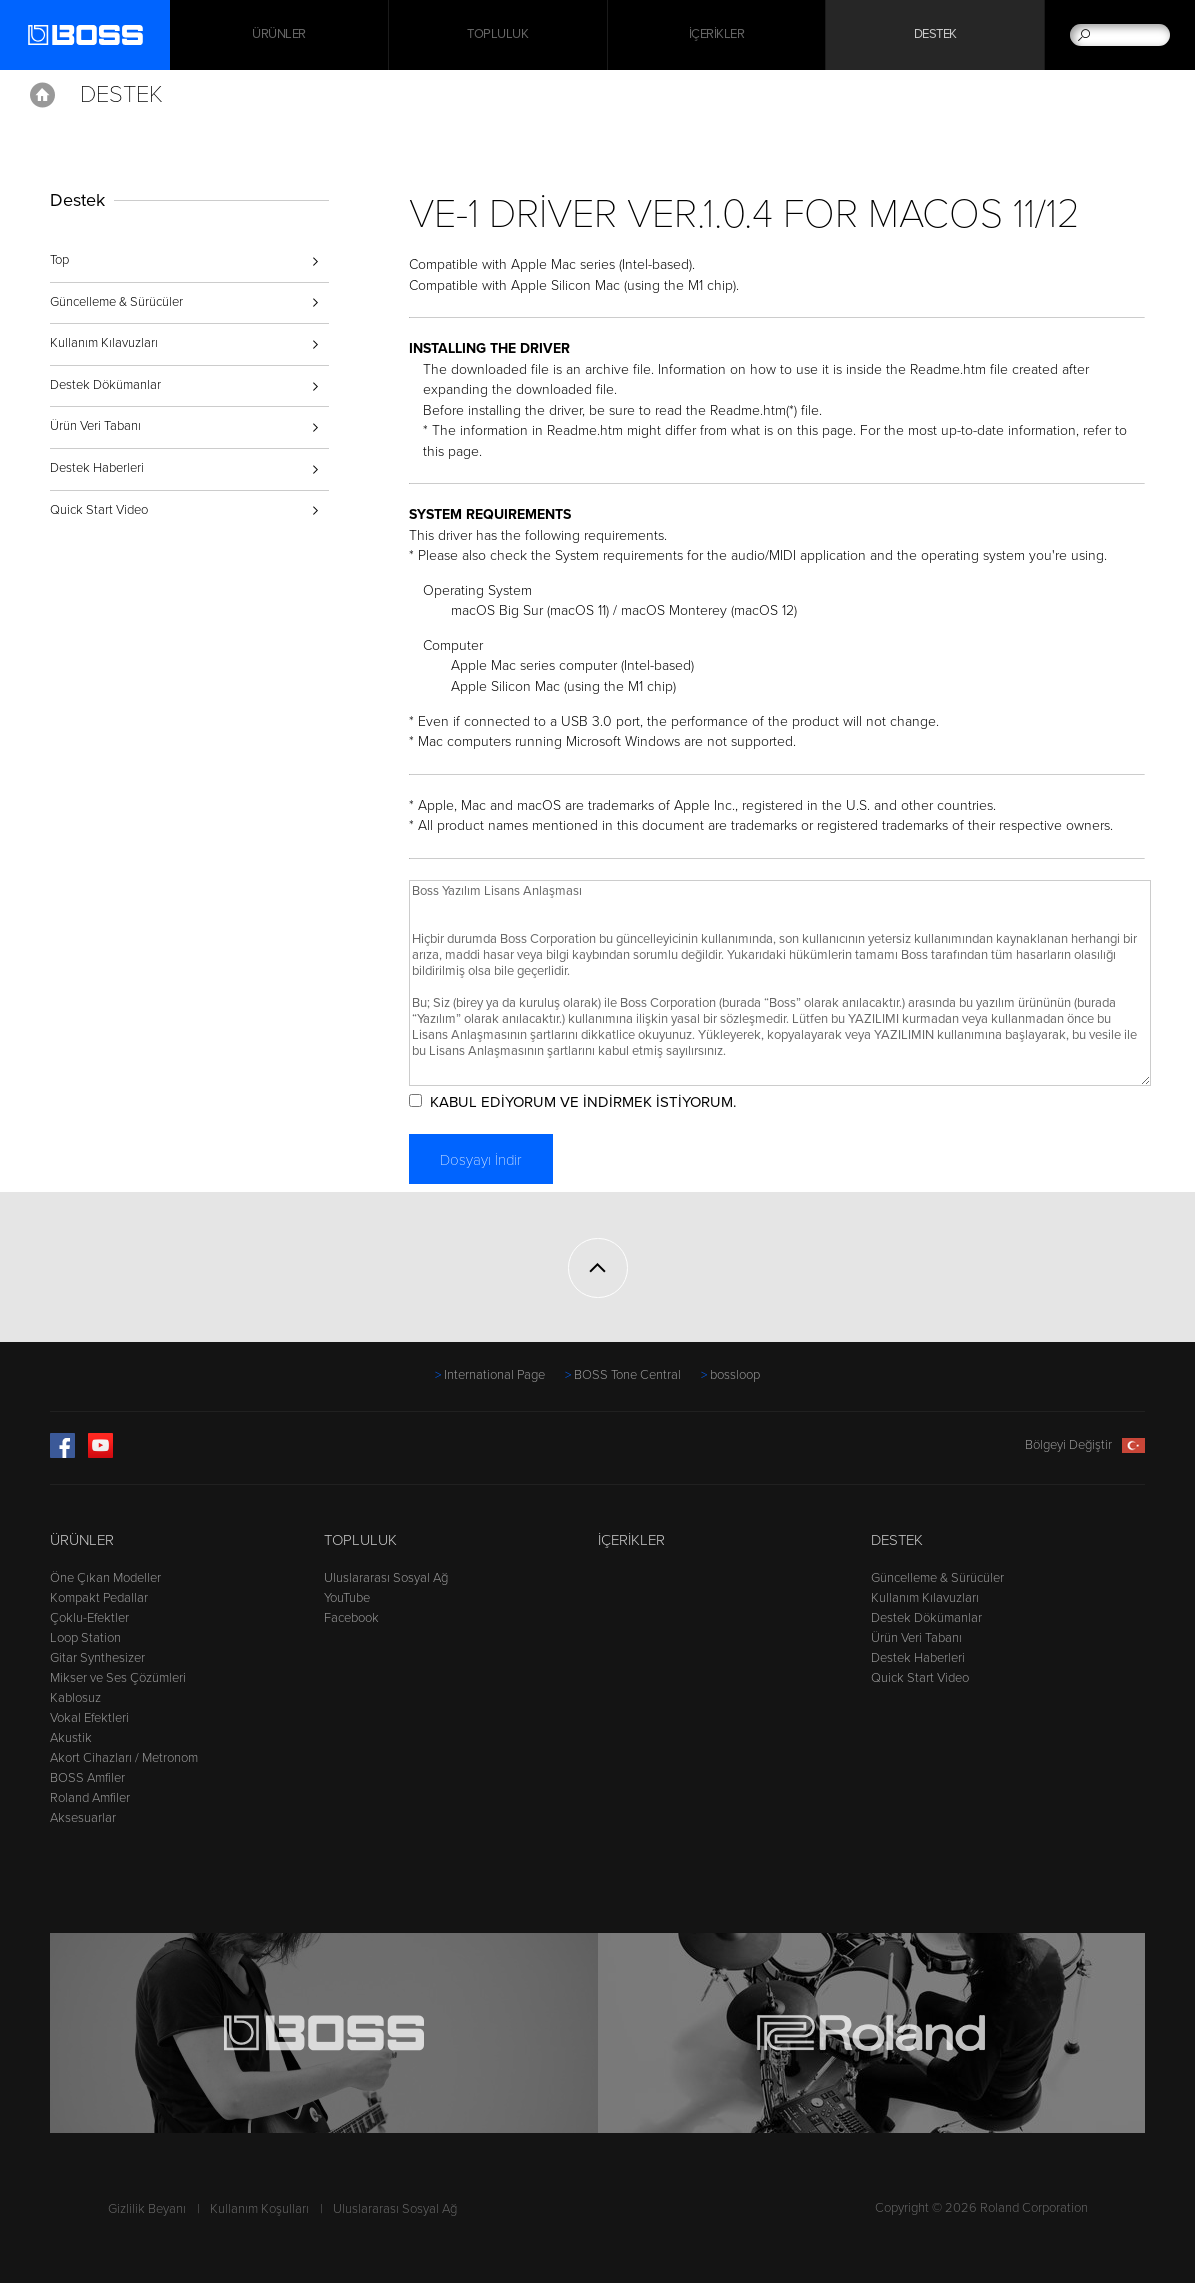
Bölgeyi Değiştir (1085, 1445)
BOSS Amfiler (87, 1778)
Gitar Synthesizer (97, 1658)
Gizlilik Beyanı (147, 2209)
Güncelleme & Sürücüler (116, 302)
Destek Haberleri (97, 468)
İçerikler (717, 35)
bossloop (735, 1375)
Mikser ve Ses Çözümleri (118, 1678)
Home (42, 95)
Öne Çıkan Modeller (105, 1578)
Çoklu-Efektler (89, 1618)
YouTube (347, 1598)
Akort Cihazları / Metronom (124, 1758)
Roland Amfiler (90, 1798)
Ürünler (82, 1540)
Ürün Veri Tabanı (95, 426)
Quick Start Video (99, 510)
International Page (494, 1375)
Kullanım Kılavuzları (104, 343)
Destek (935, 35)
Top (59, 260)
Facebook (351, 1618)
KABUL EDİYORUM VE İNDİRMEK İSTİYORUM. (583, 1102)
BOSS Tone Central (627, 1375)
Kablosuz (75, 1698)
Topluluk (497, 35)
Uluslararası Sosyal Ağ (386, 1578)
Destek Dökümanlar (105, 385)
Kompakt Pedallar (99, 1598)
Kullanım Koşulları (259, 2209)
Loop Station (85, 1638)
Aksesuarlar (83, 1818)
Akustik (71, 1738)
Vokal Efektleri (89, 1718)
